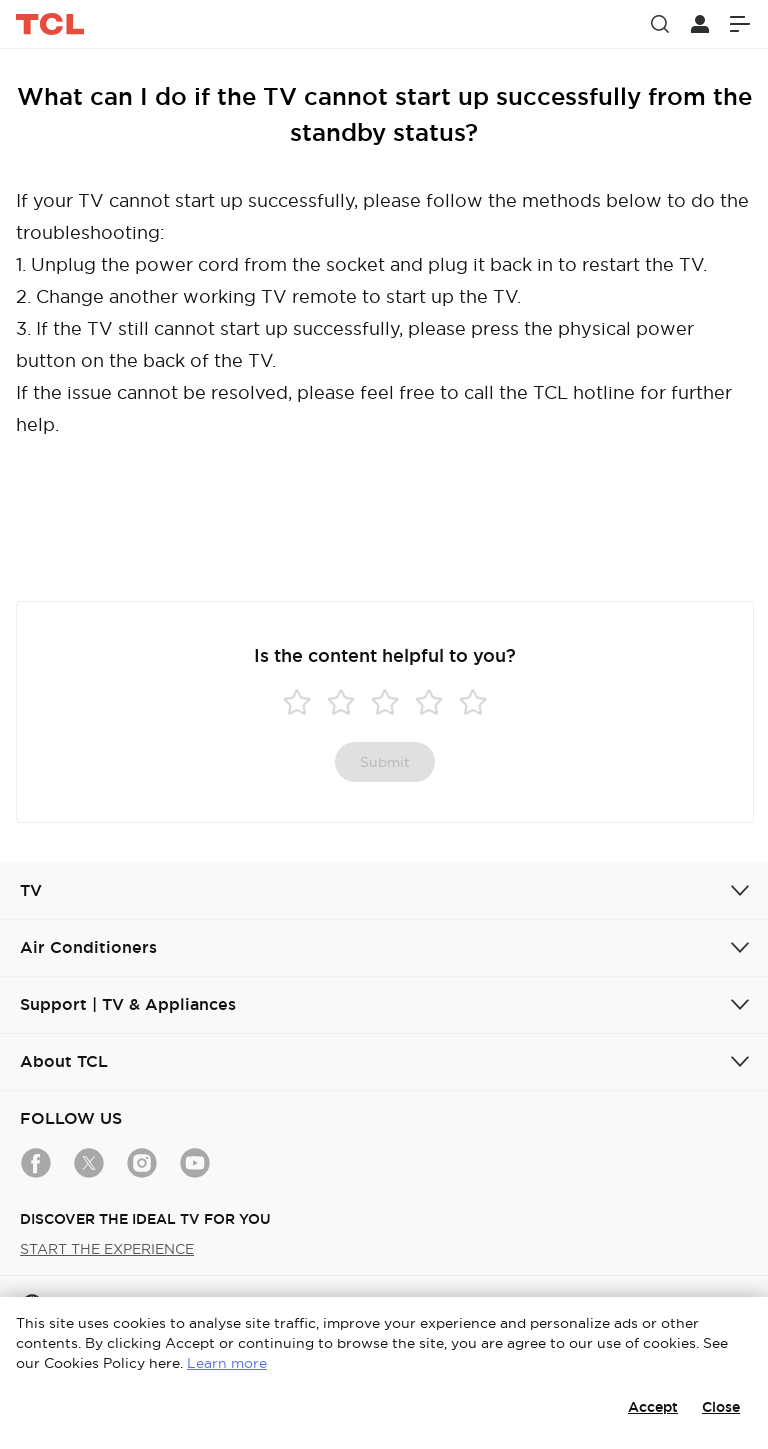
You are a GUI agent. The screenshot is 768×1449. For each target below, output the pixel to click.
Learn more (227, 1363)
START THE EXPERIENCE (107, 1249)
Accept (653, 1407)
